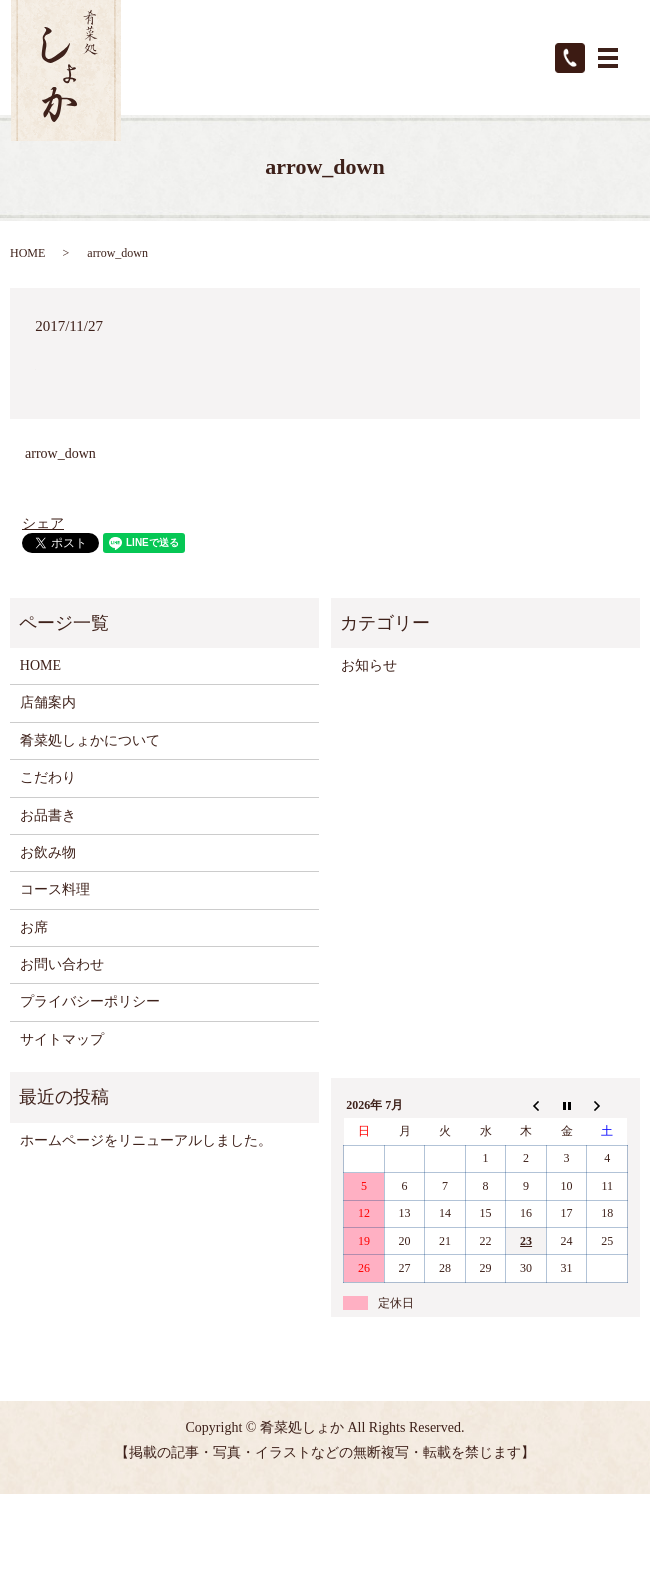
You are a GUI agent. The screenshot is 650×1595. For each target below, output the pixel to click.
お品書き (48, 815)
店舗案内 (48, 702)
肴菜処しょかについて (90, 740)
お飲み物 (48, 852)
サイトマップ (62, 1039)
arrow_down (60, 453)
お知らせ (369, 665)
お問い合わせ (62, 964)
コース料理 (55, 889)
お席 (34, 927)
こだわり (48, 777)
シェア (43, 523)
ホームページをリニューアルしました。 (146, 1140)
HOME (27, 253)
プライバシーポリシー (90, 1001)
